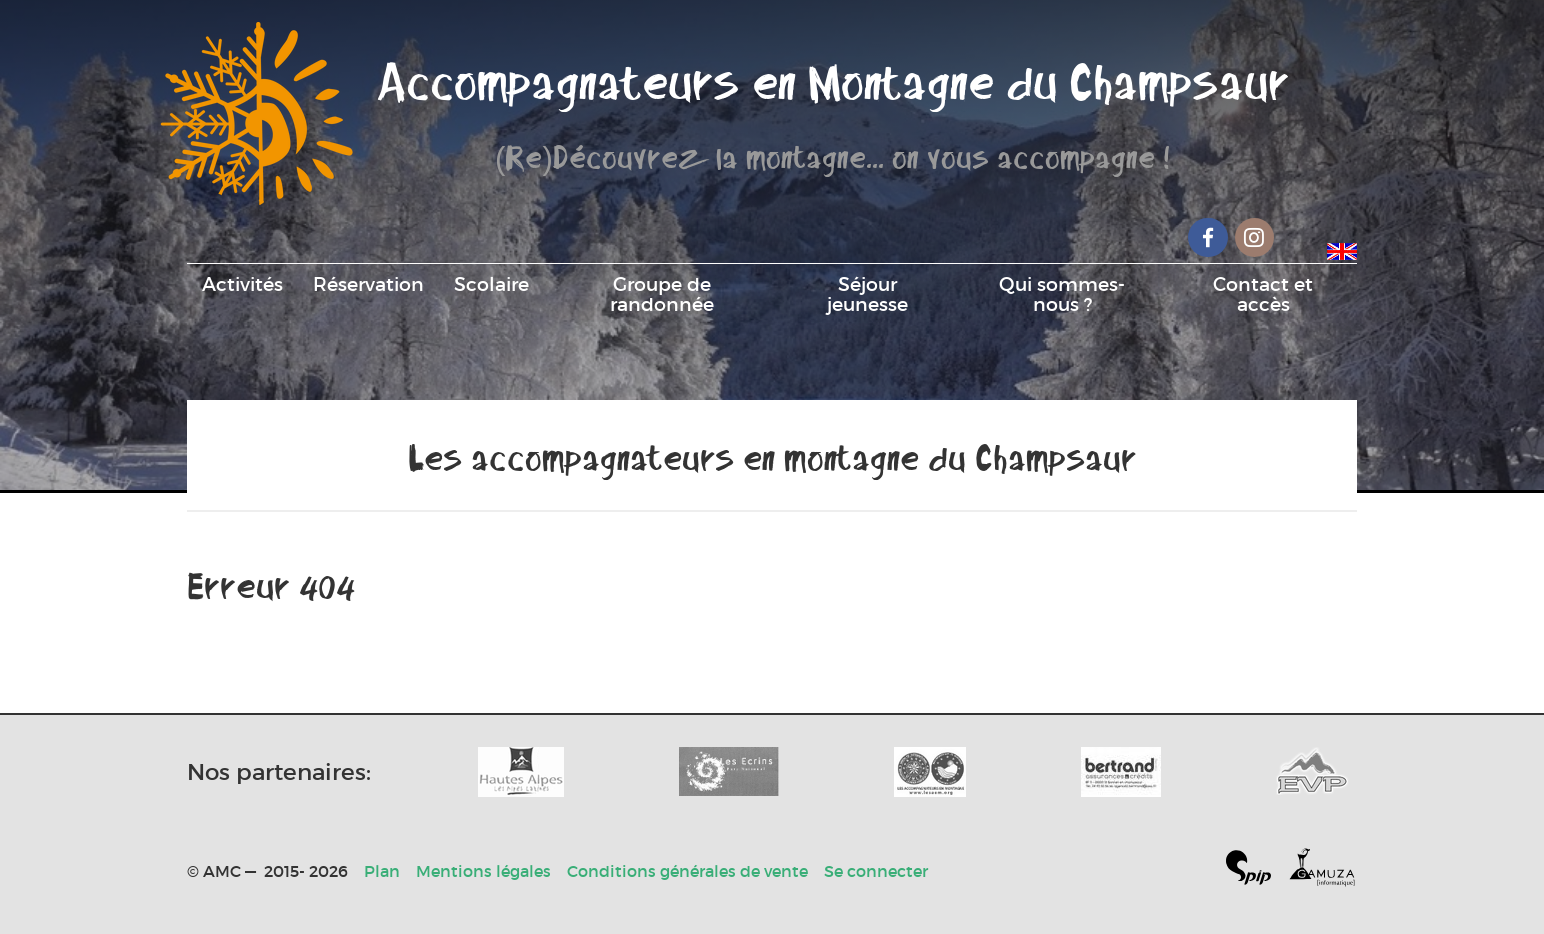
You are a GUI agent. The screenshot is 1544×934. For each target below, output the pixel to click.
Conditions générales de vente (687, 871)
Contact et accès (1263, 294)
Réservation (368, 284)
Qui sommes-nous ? (1062, 294)
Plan (382, 871)
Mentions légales (483, 871)
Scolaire (491, 284)
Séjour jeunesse (867, 294)
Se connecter (876, 871)
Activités (242, 284)
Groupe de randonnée (662, 294)
